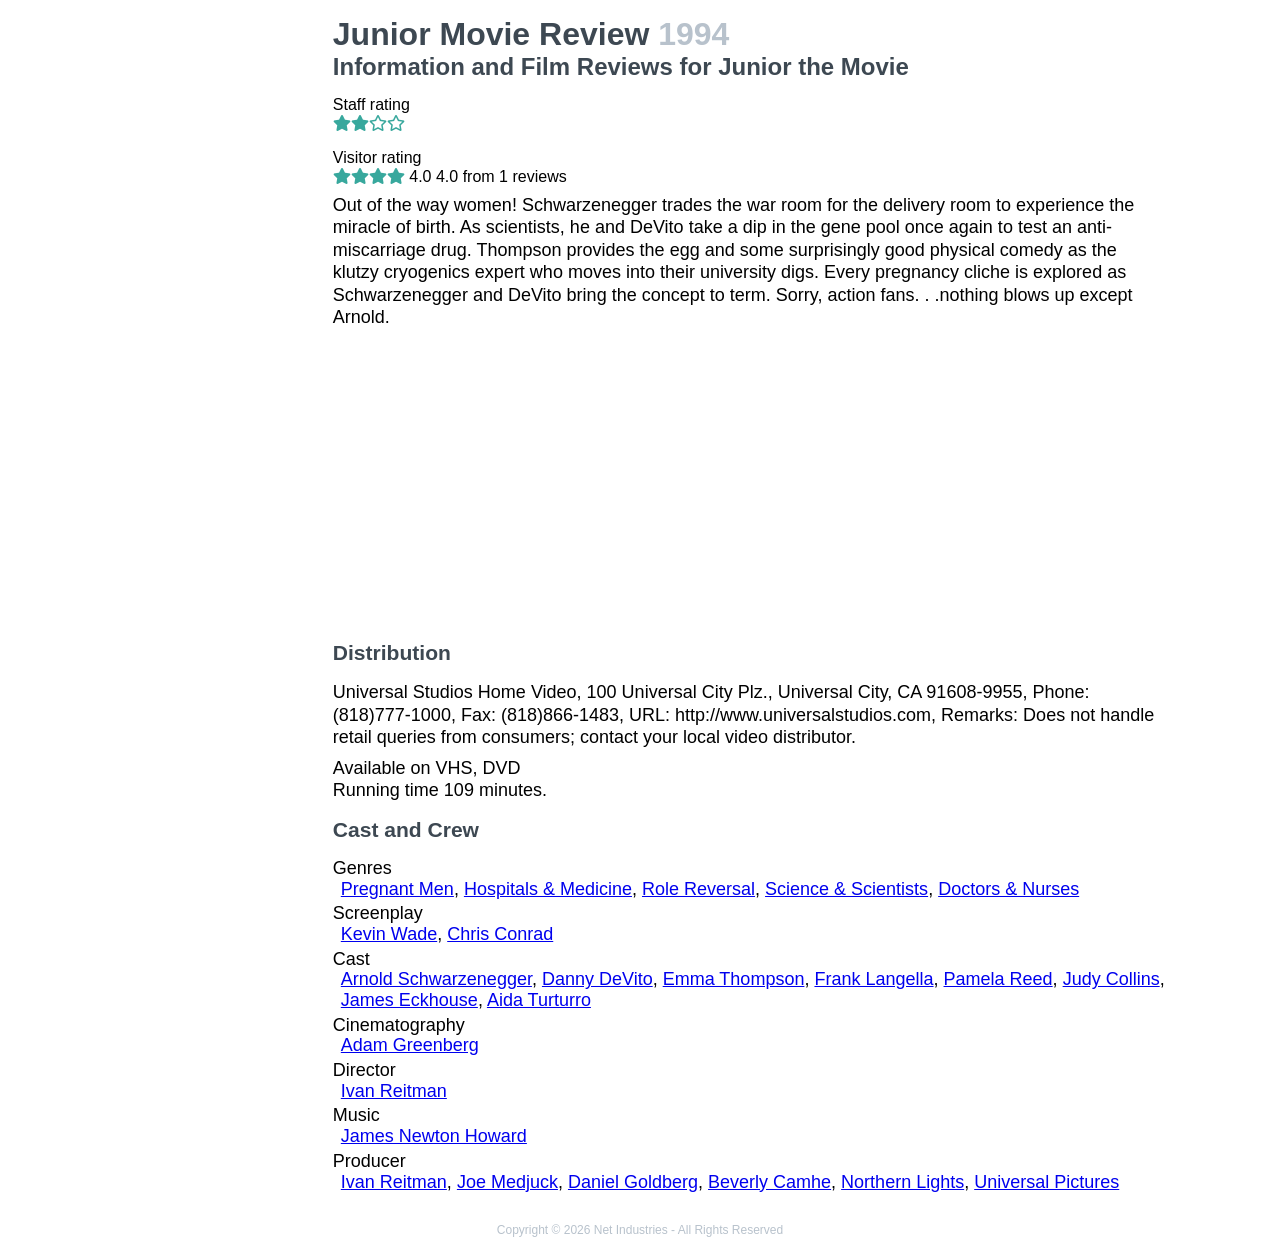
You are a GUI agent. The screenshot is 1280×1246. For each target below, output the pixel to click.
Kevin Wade (389, 934)
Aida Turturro (539, 1000)
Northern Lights (902, 1182)
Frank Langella (873, 979)
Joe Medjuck (507, 1182)
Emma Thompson (734, 979)
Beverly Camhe (769, 1182)
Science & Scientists (846, 889)
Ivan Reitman (394, 1091)
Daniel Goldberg (633, 1182)
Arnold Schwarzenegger (436, 979)
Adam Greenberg (410, 1045)
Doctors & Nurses (1008, 889)
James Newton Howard (434, 1136)
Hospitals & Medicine (548, 889)
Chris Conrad (500, 934)
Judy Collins (1111, 979)
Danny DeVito (597, 979)
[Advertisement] (224, 316)
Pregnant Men (397, 889)
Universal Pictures (1046, 1182)
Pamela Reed (998, 979)
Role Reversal (698, 889)
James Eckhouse (409, 1000)
